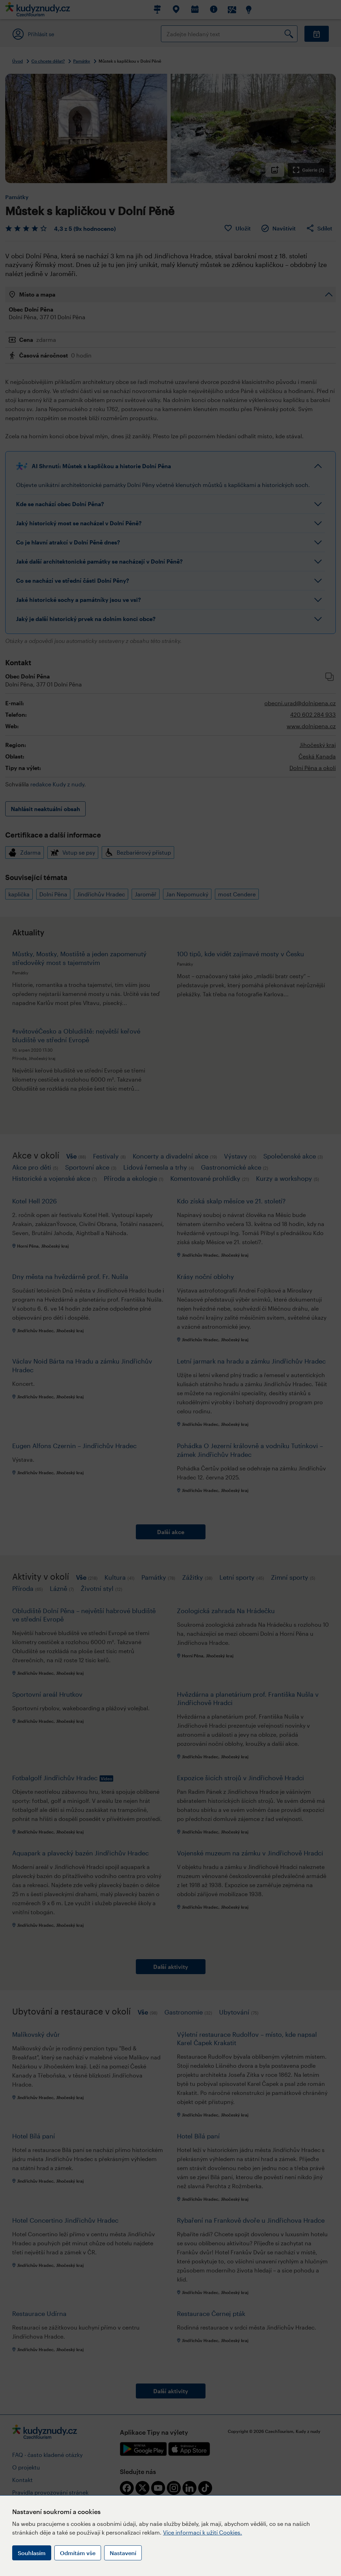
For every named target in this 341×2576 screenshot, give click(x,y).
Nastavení (123, 2553)
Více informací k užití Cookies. (202, 2532)
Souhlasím (32, 2553)
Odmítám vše (77, 2553)
